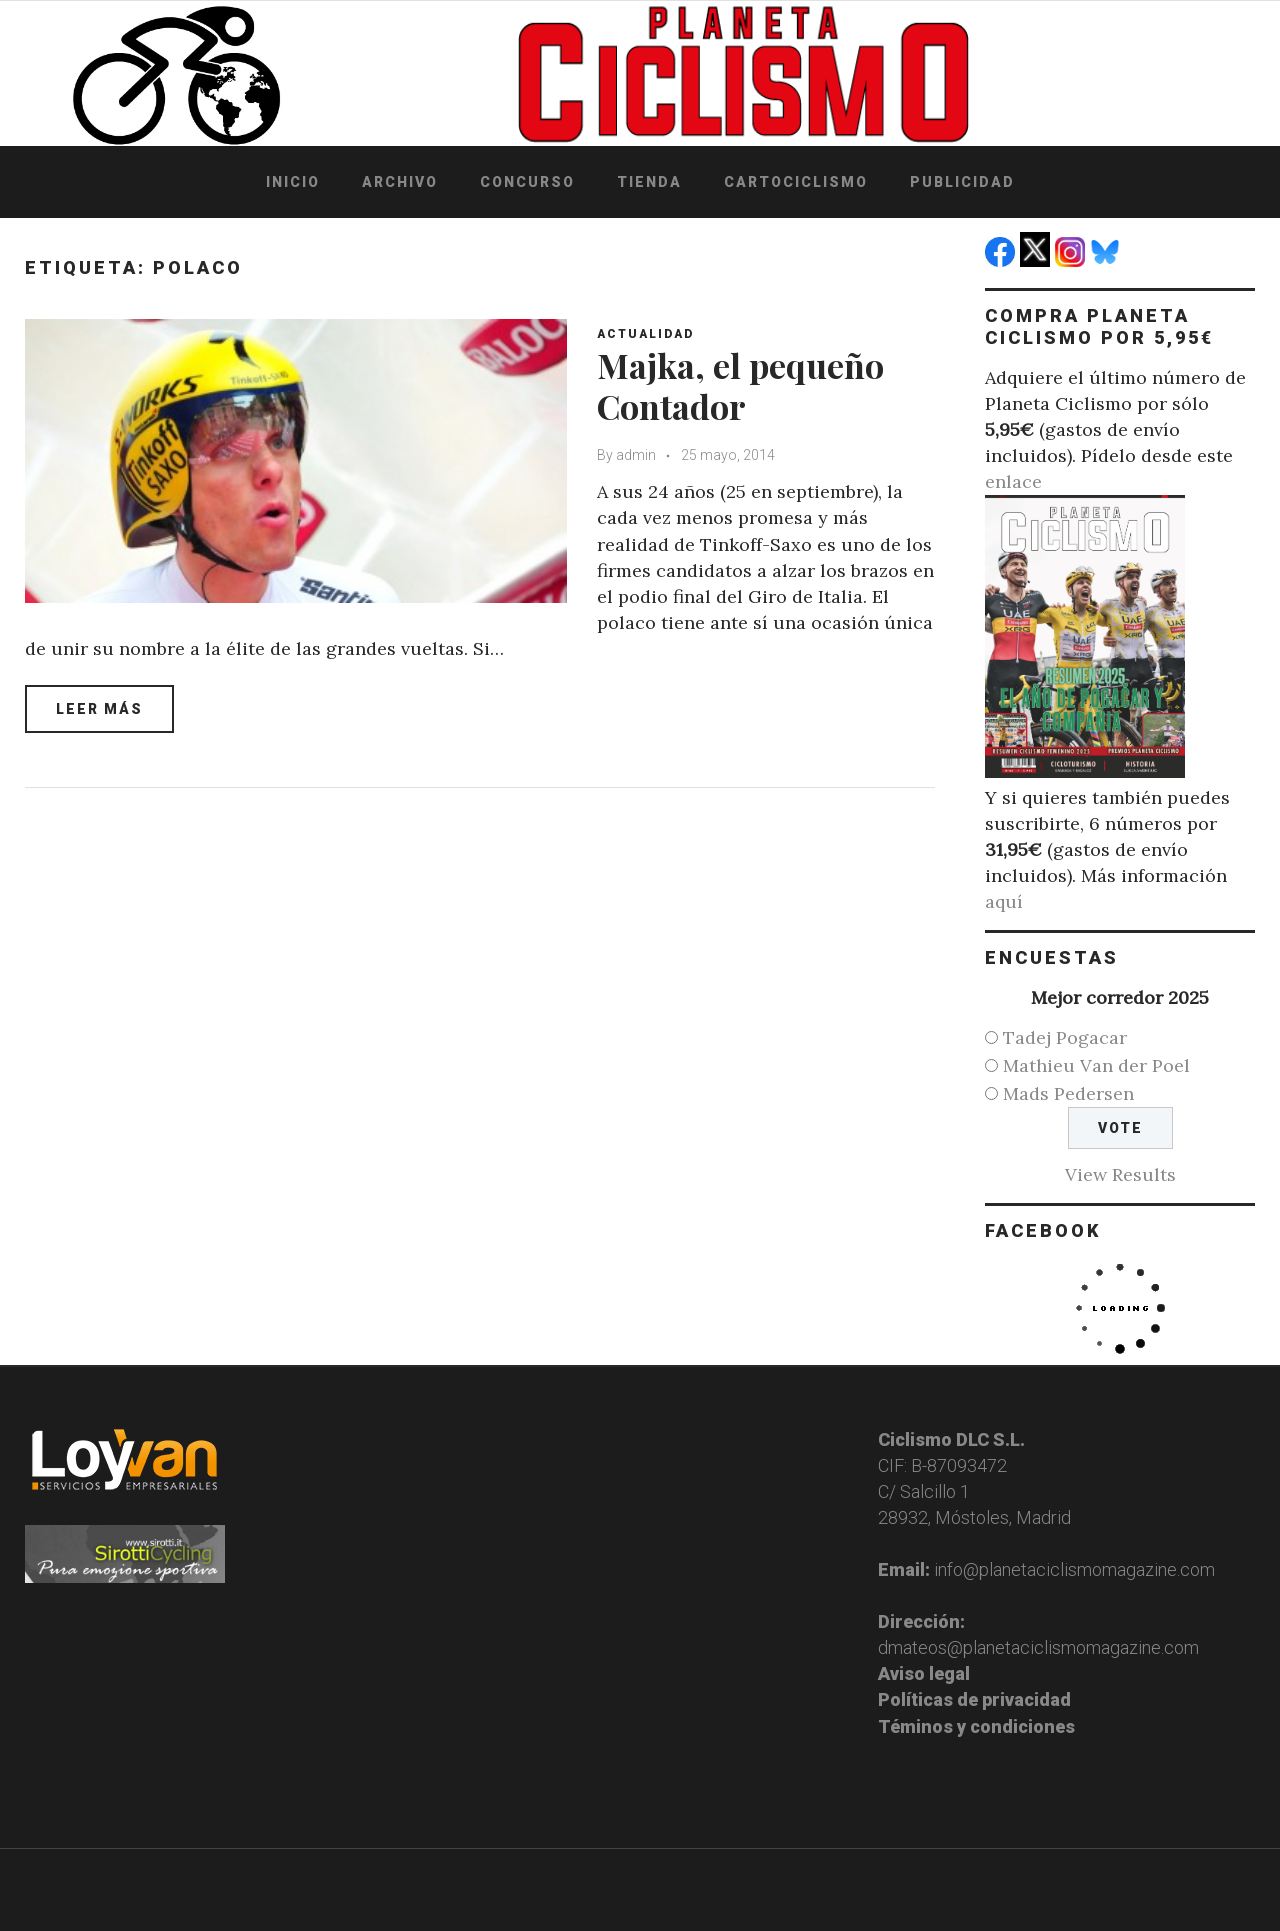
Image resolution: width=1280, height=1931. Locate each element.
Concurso (527, 182)
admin (636, 455)
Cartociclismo (796, 182)
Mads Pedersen (1068, 1093)
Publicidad (962, 182)
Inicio (293, 182)
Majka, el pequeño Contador (740, 385)
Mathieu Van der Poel (1096, 1065)
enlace (1013, 481)
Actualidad (645, 334)
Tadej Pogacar (1065, 1037)
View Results (1120, 1174)
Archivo (400, 182)
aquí (1004, 901)
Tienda (649, 182)
